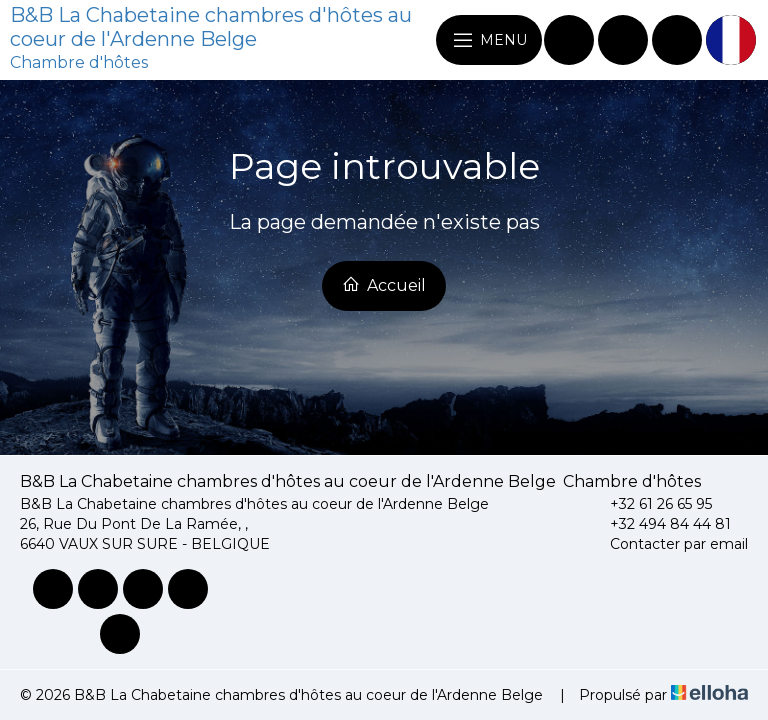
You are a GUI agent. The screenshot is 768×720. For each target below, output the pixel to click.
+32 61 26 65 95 (649, 504)
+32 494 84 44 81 (659, 524)
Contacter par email (667, 544)
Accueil (384, 285)
